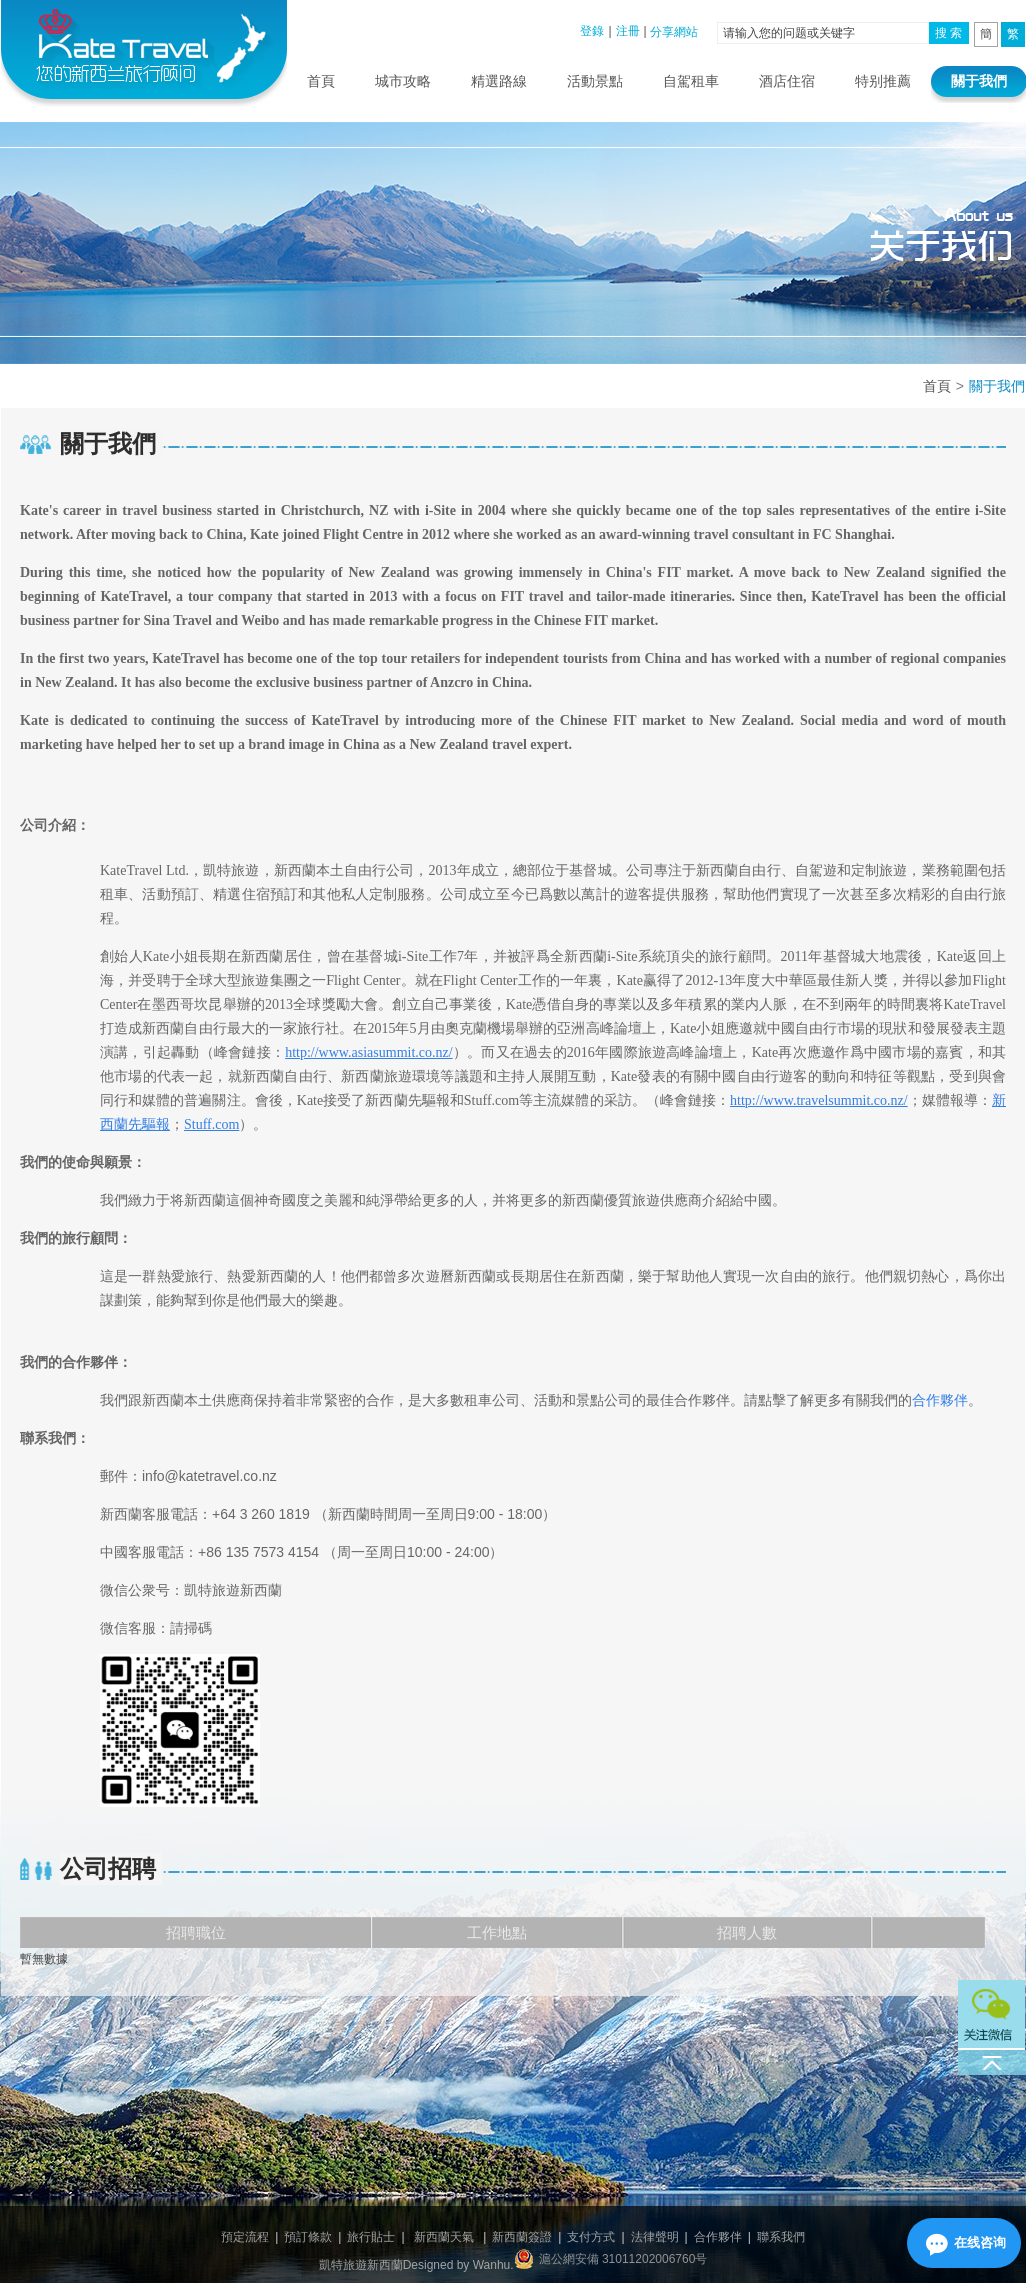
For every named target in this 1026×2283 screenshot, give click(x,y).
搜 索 (948, 33)
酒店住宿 (787, 81)
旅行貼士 (371, 2237)
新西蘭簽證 (522, 2237)
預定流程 (245, 2237)
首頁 (321, 81)
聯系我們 (781, 2237)
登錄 (592, 31)
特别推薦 (883, 81)
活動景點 (595, 81)
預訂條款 (308, 2237)
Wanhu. (493, 2265)
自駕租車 (691, 81)
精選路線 (499, 81)
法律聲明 (655, 2237)
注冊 (628, 31)
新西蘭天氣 (444, 2237)
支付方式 (591, 2237)
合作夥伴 (718, 2237)
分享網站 (674, 32)
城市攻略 (403, 81)
